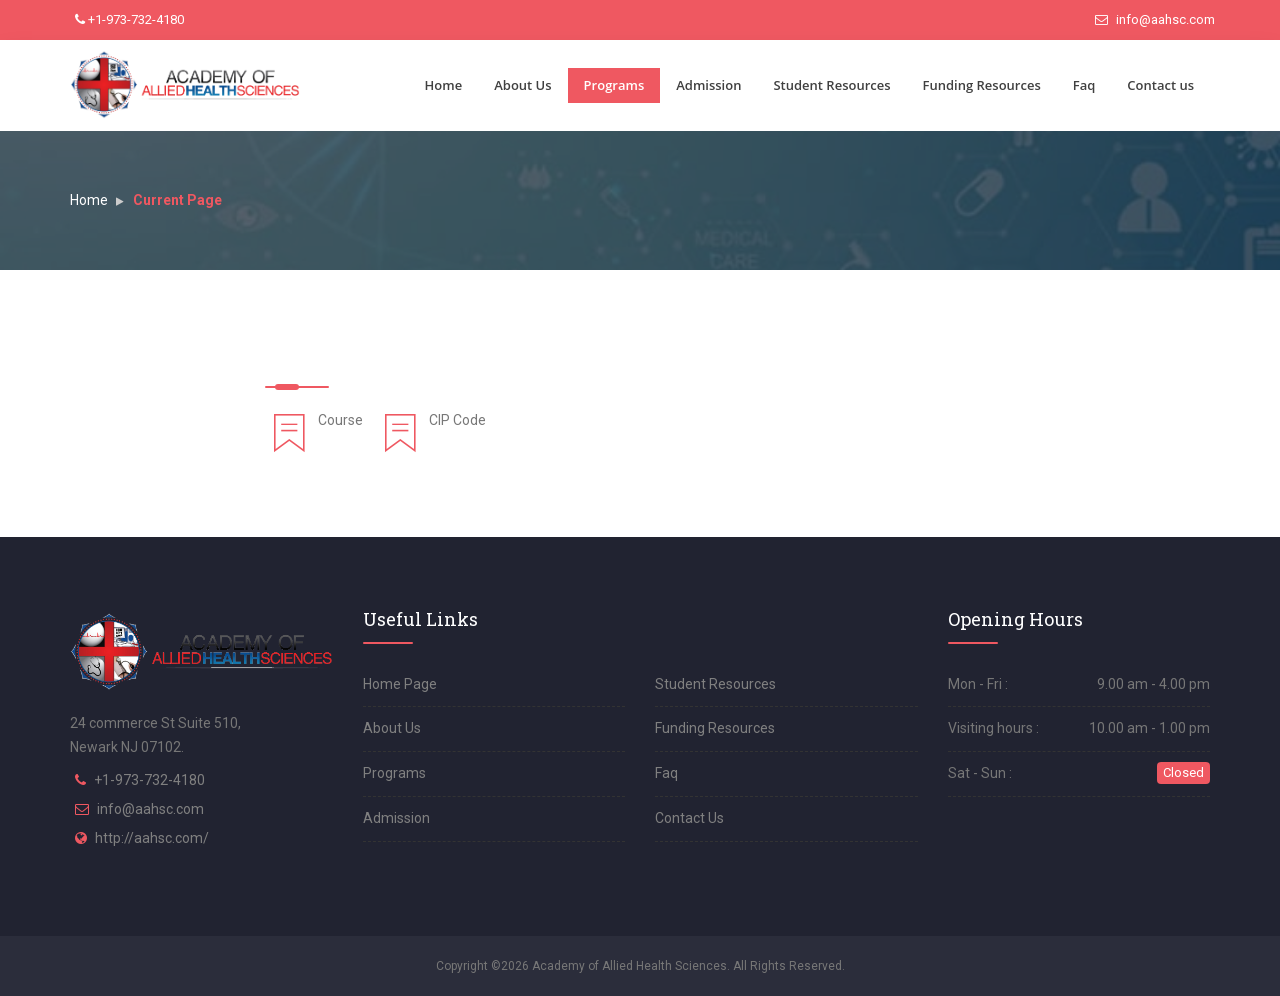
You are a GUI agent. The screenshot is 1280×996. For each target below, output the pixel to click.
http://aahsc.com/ (152, 838)
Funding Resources (982, 85)
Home (444, 85)
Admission (708, 85)
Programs (614, 85)
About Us (522, 85)
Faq (1084, 85)
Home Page (400, 684)
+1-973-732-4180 (129, 19)
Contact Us (689, 818)
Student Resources (831, 85)
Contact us (1160, 85)
